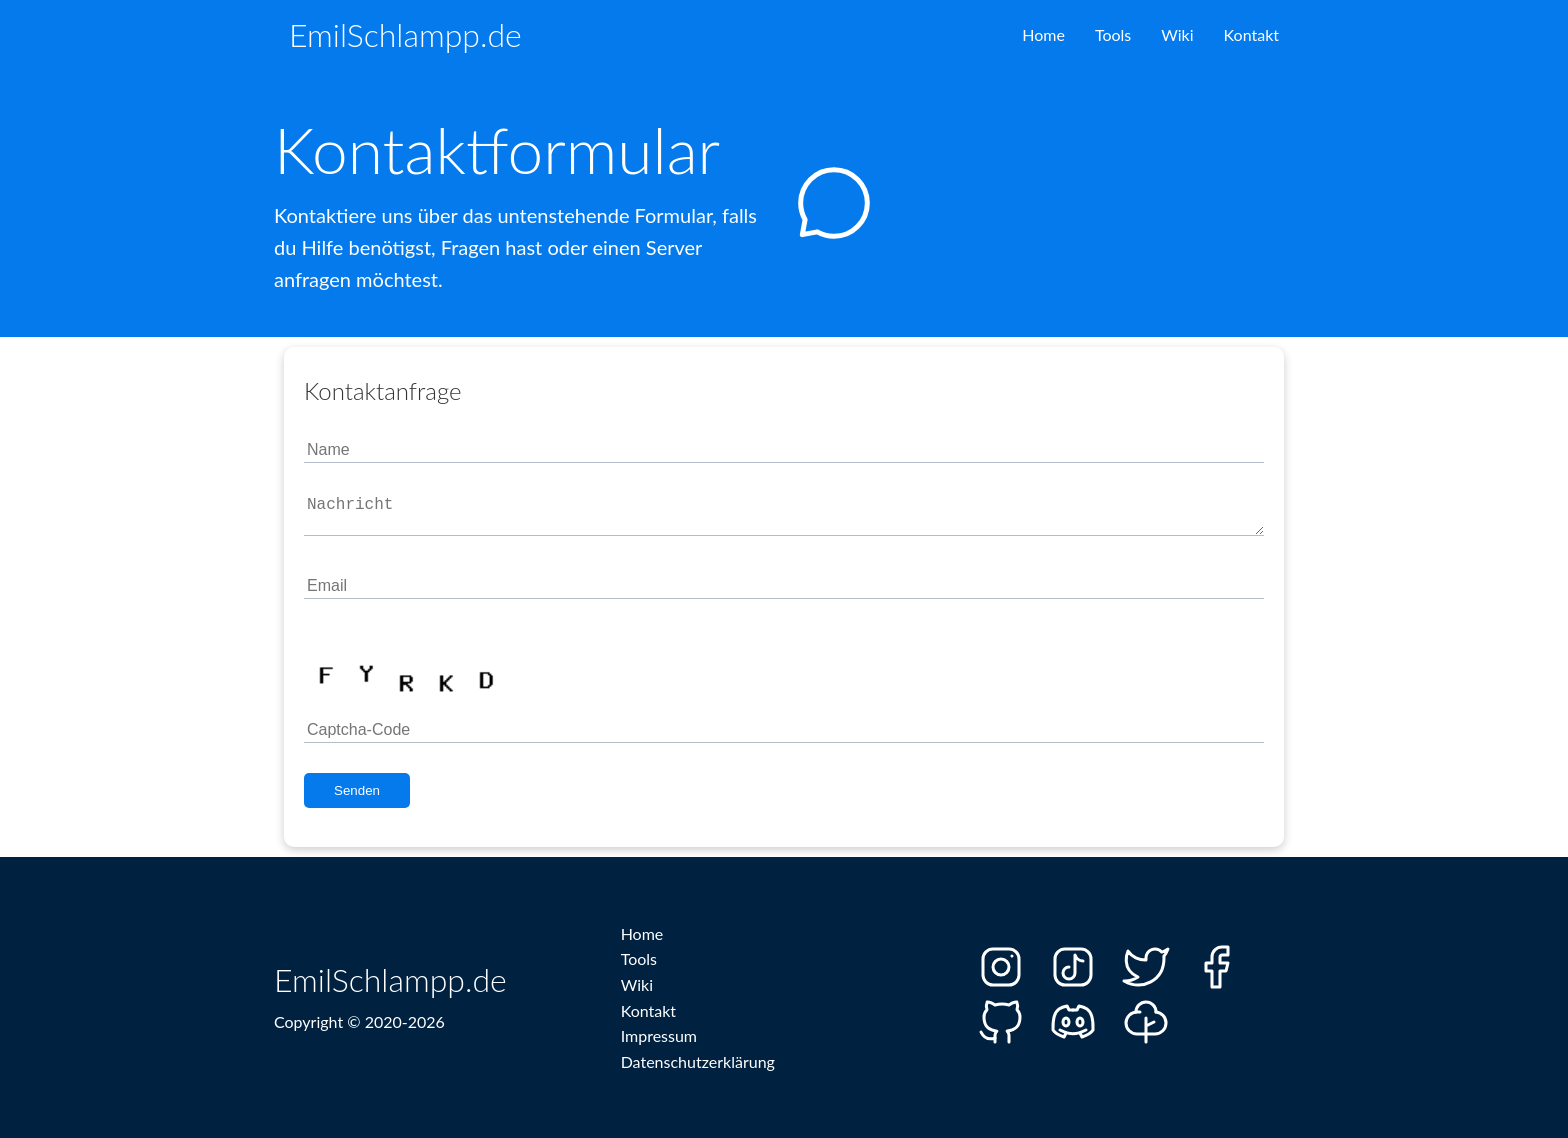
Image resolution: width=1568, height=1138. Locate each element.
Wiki (1177, 34)
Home (1043, 34)
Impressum (659, 1035)
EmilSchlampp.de (405, 34)
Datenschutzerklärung (698, 1061)
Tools (1113, 34)
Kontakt (1251, 34)
